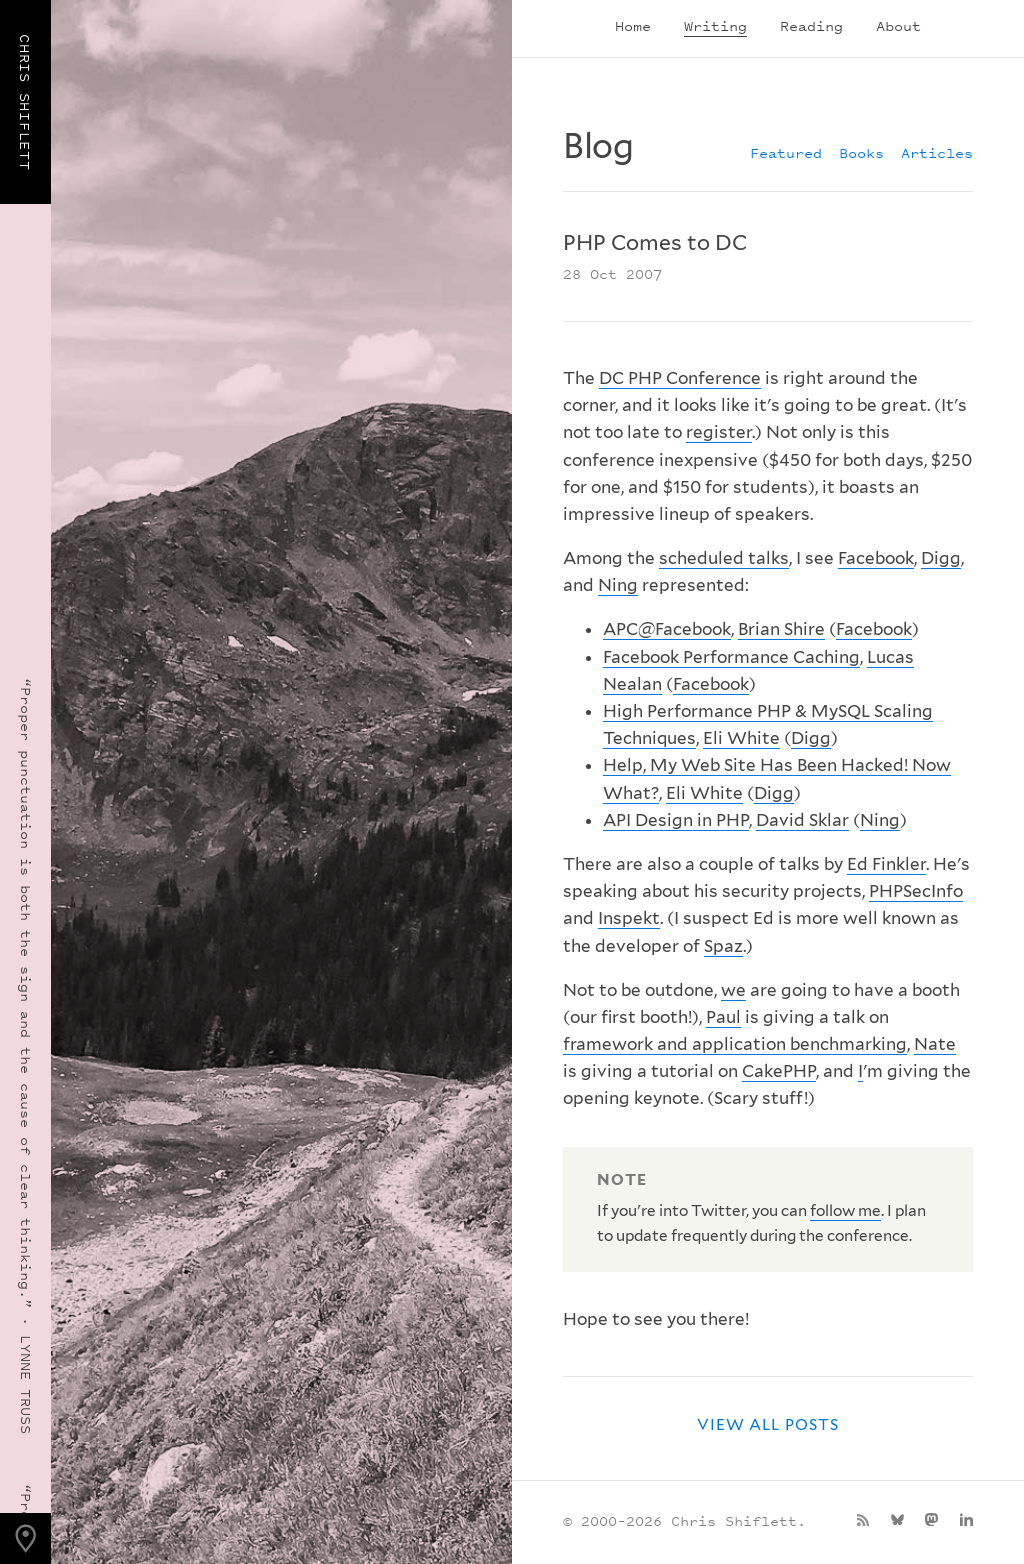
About (898, 25)
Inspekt (629, 918)
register (719, 432)
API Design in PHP (676, 820)
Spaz (723, 946)
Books (861, 152)
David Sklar (802, 820)
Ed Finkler (886, 864)
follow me (845, 1210)
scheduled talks (724, 558)
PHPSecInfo (916, 891)
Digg (941, 558)
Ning (618, 585)
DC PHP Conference (680, 378)
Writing (715, 25)
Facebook (876, 558)
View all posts (768, 1424)
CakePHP (779, 1071)
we (733, 990)
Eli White (741, 738)
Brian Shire (781, 629)
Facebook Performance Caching (731, 657)
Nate (935, 1044)
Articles (937, 152)
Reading (811, 25)
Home (633, 25)
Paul (723, 1017)
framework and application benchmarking (735, 1044)
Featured (786, 152)
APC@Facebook (667, 629)
